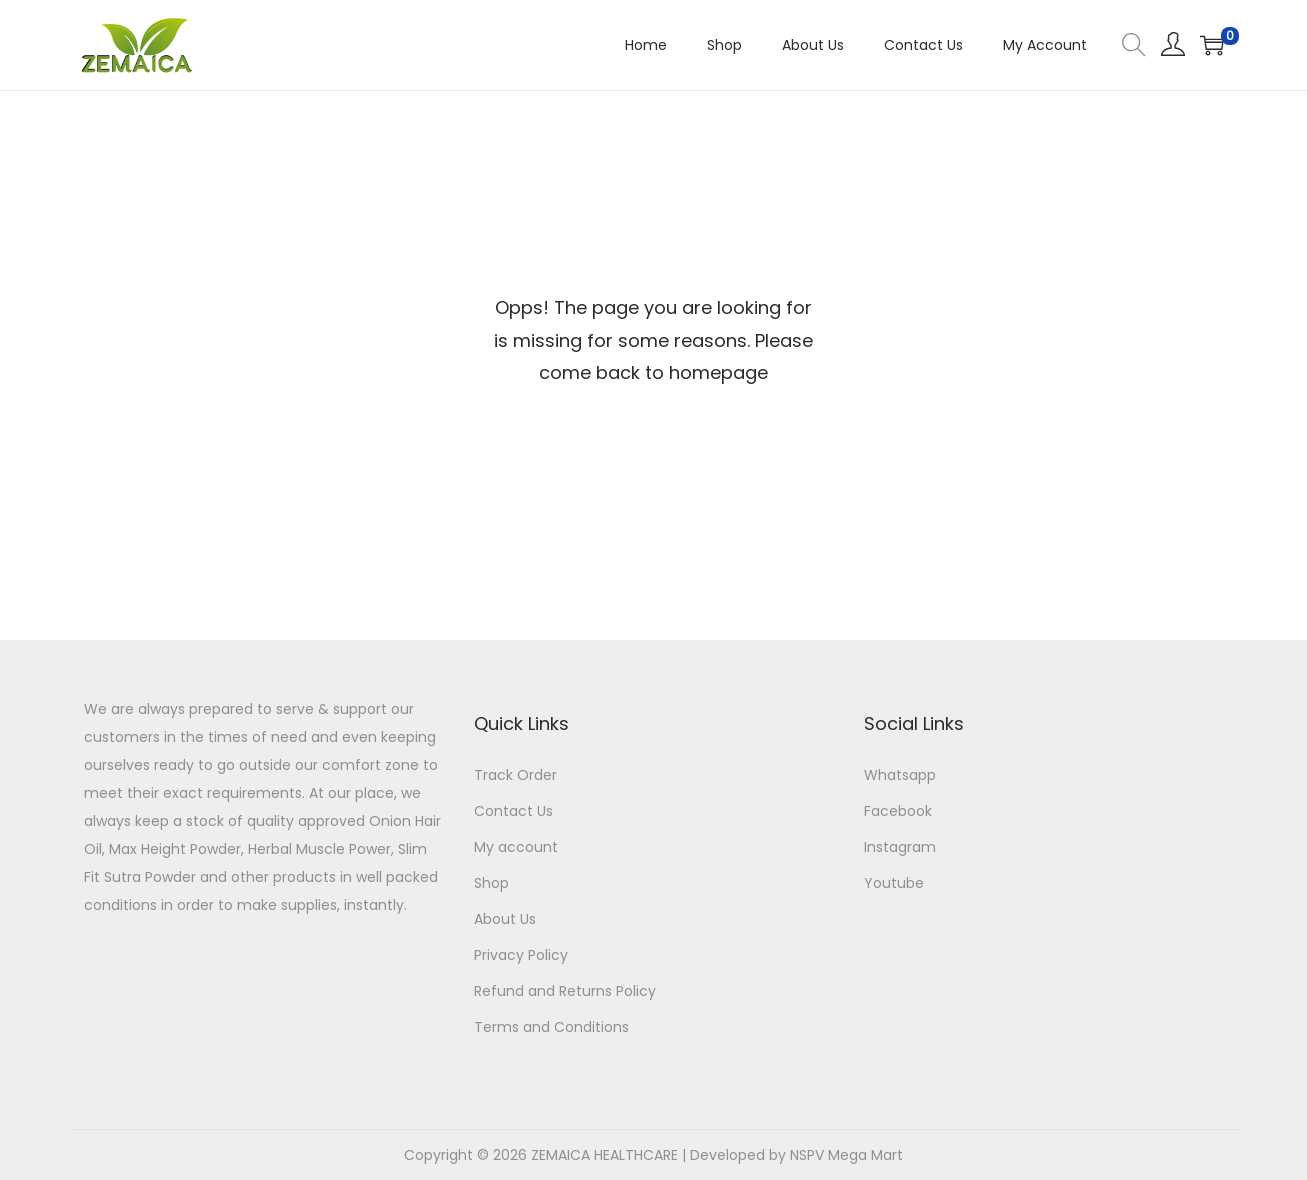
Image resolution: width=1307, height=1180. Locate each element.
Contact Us (513, 811)
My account (516, 847)
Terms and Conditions (551, 1027)
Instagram (900, 847)
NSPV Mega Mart (846, 1155)
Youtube (894, 883)
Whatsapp (900, 775)
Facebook (898, 811)
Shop (491, 883)
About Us (505, 919)
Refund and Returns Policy (565, 991)
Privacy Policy (521, 955)
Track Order (515, 775)
